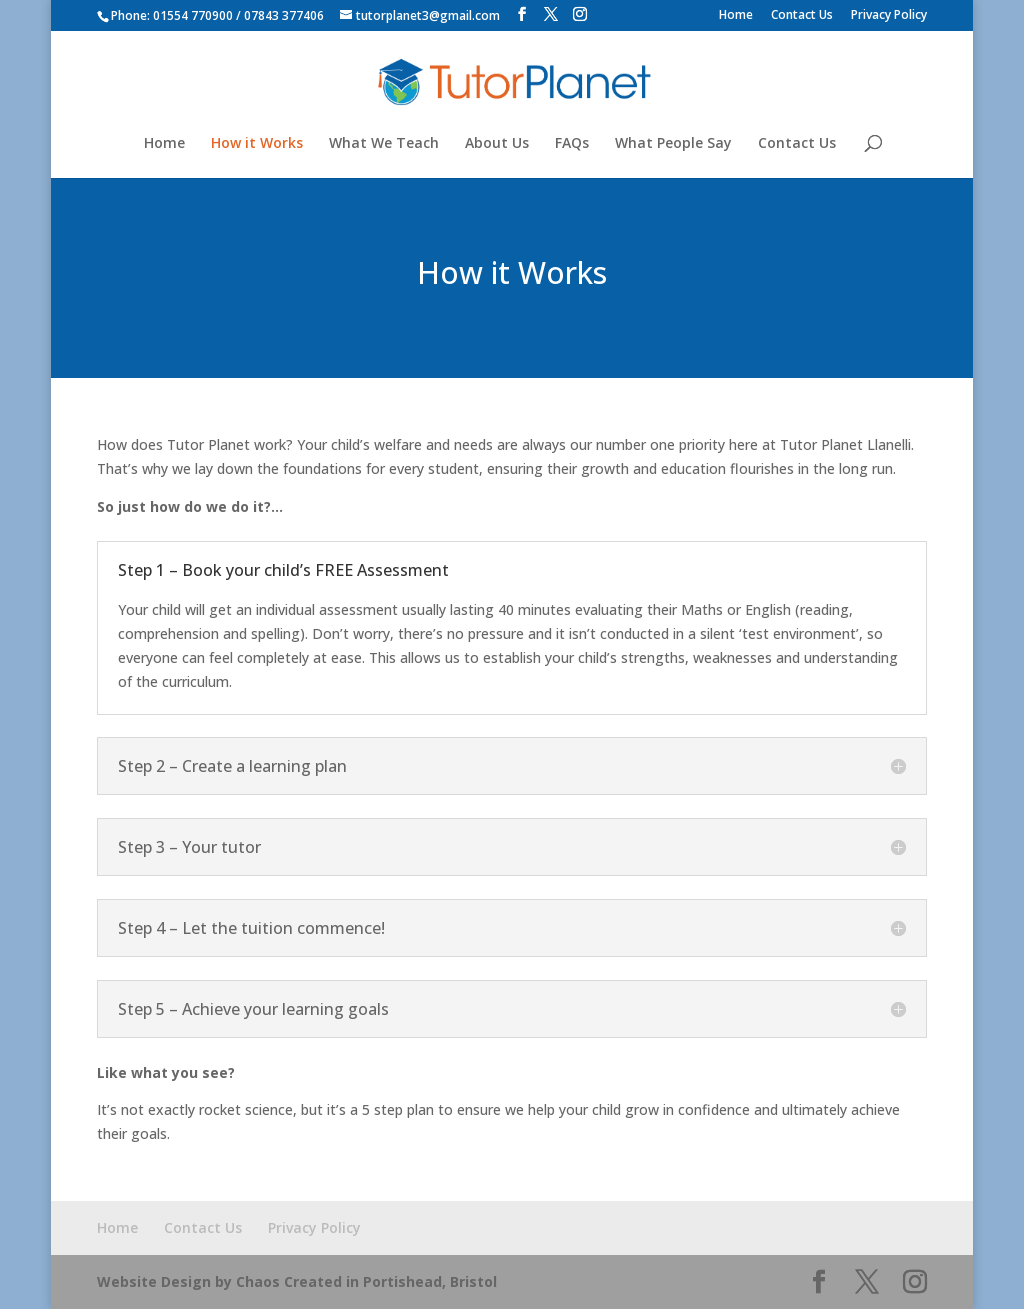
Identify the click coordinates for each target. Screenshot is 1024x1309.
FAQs (572, 144)
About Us (497, 144)
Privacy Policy (889, 16)
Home (736, 16)
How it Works (257, 144)
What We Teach (384, 144)
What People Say (673, 144)
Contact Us (802, 16)
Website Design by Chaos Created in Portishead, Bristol (297, 1281)
